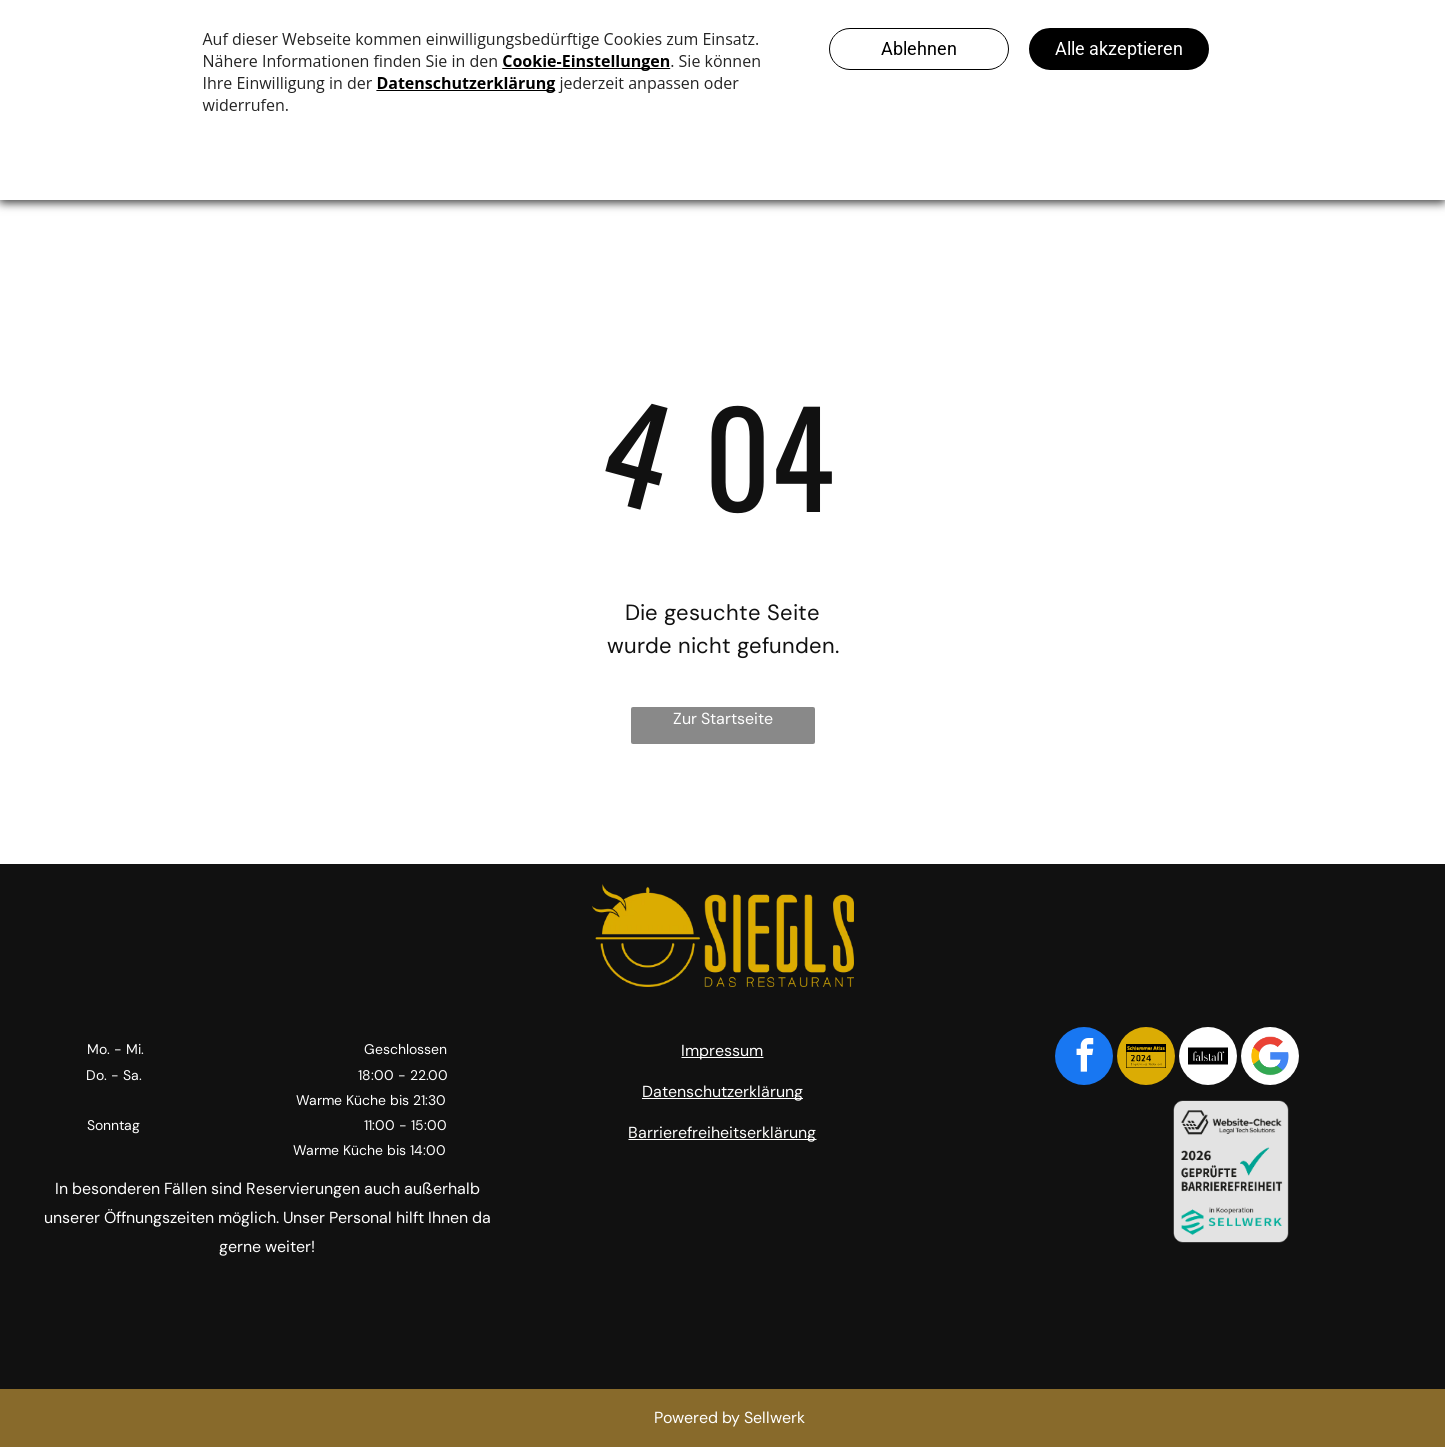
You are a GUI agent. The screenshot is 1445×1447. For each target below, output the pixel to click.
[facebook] (1084, 1058)
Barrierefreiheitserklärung (722, 1132)
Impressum (722, 1050)
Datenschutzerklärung (722, 1091)
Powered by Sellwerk (729, 1417)
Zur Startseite (723, 718)
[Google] (1270, 1058)
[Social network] (1146, 1058)
